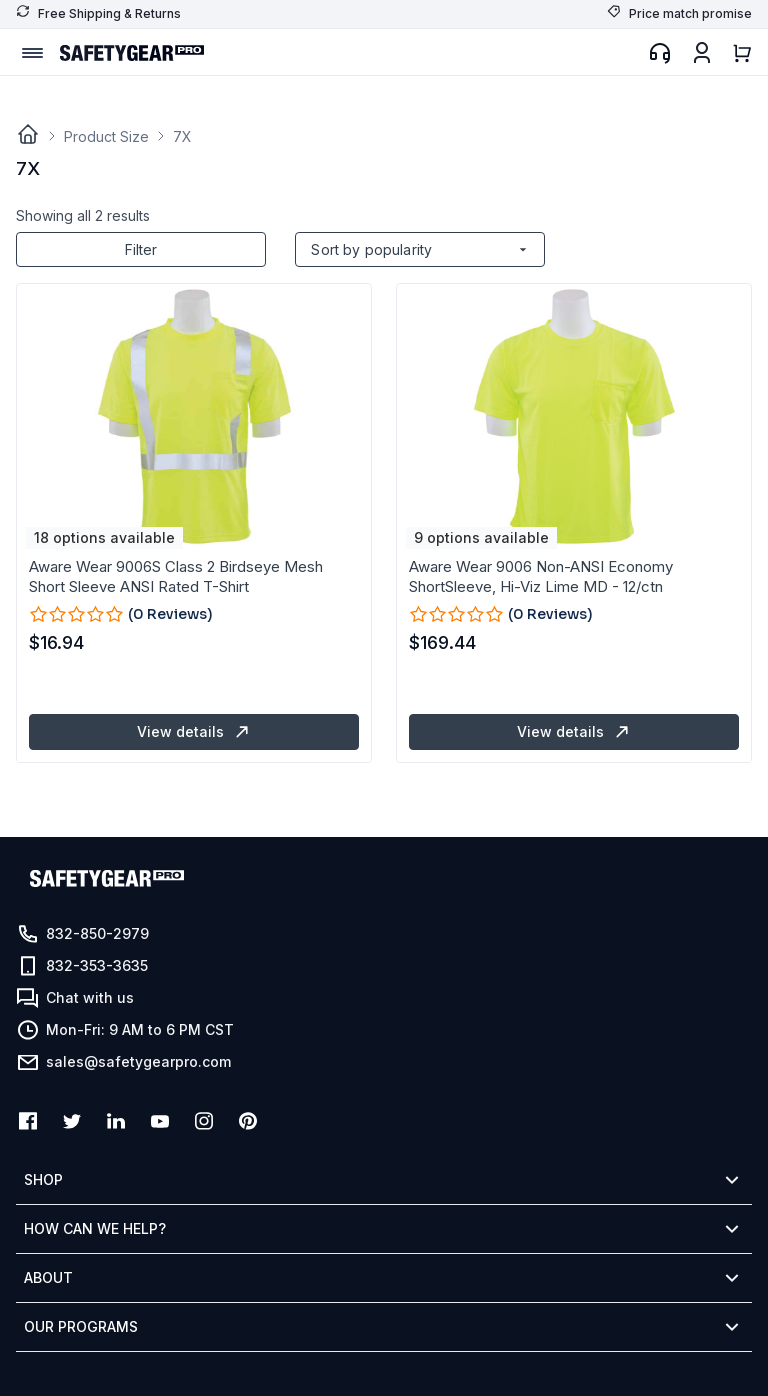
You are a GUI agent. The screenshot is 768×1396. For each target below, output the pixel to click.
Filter (141, 249)
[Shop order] (420, 249)
